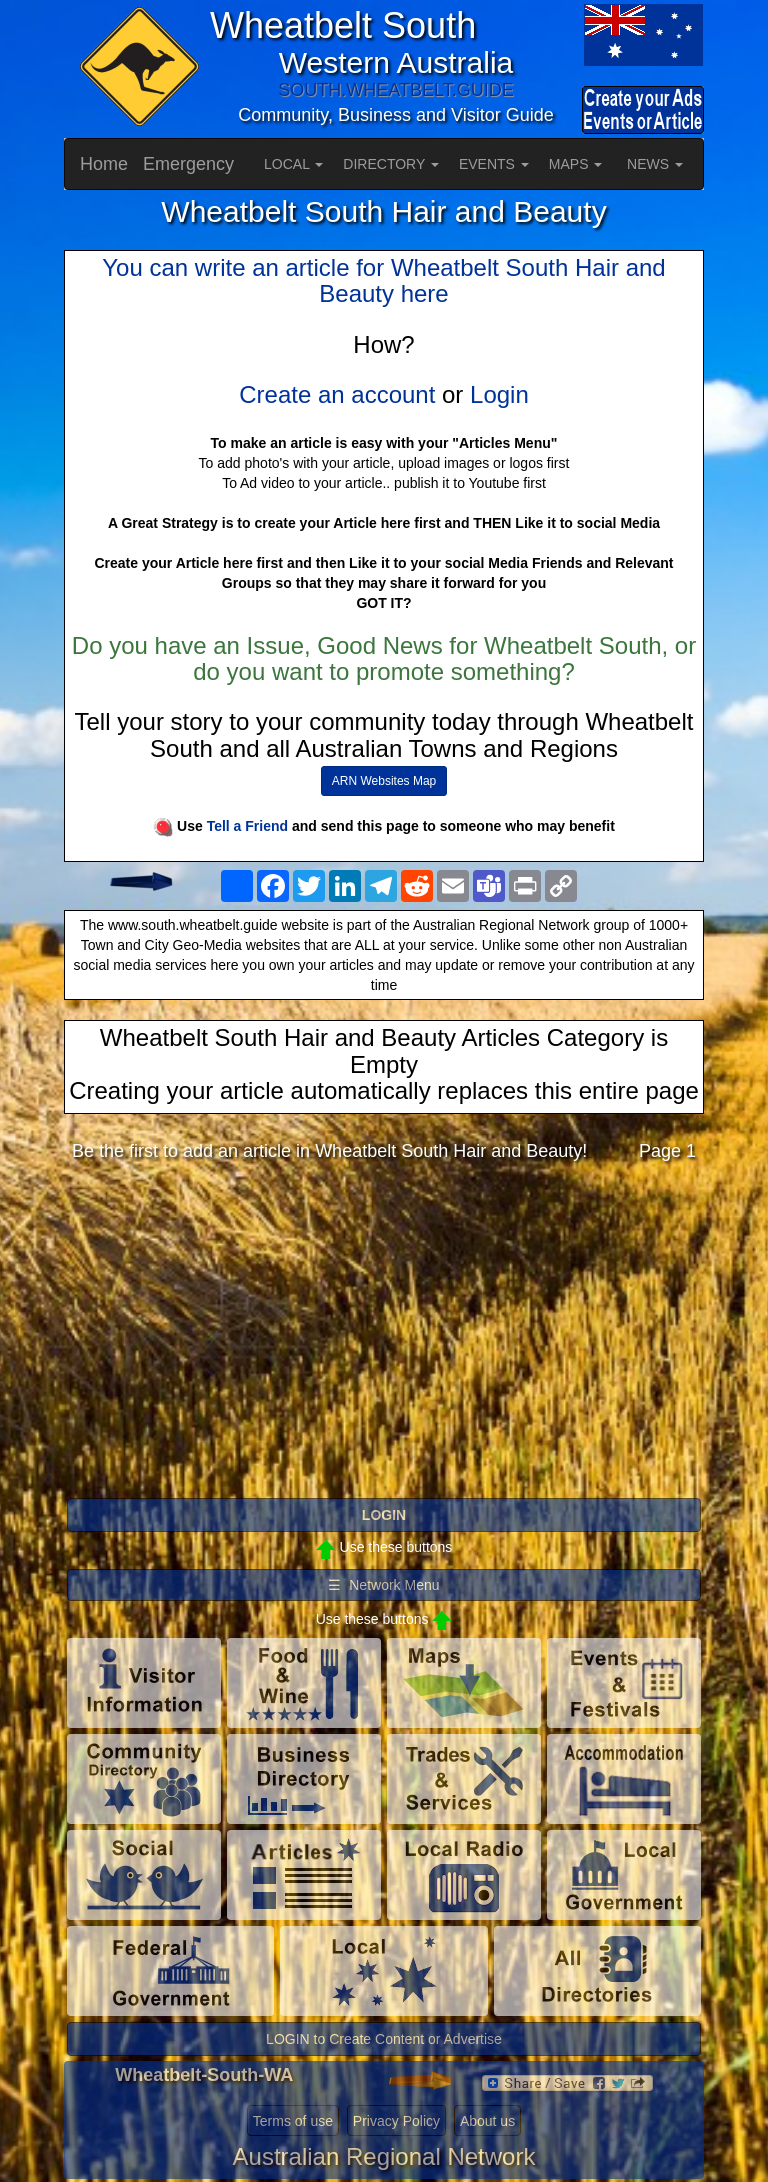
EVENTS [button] (494, 164)
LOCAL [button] (293, 164)
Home (104, 164)
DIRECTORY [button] (391, 164)
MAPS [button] (576, 164)
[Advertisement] (384, 1335)
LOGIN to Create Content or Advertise (384, 2039)
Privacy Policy (396, 2121)
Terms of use (293, 2121)
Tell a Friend (247, 826)
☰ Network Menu (383, 1585)
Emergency (188, 164)
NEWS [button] (655, 164)
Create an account (337, 394)
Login (499, 394)
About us (487, 2121)
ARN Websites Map (384, 781)
